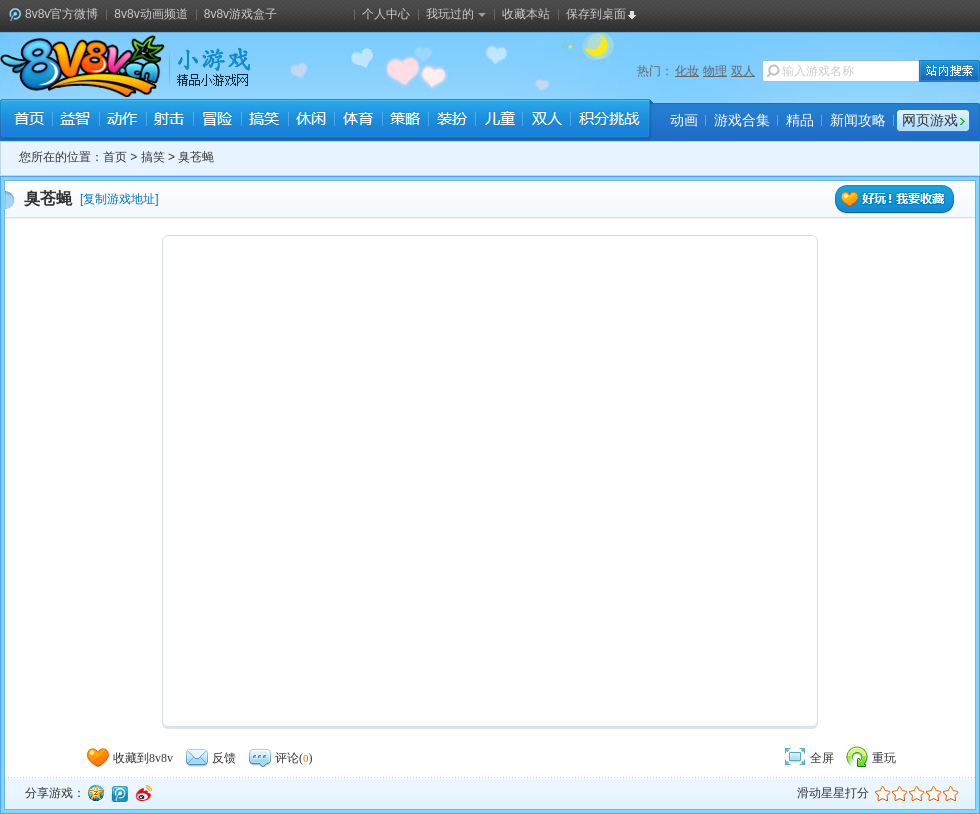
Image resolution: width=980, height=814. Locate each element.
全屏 (808, 758)
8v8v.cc (82, 66)
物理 (715, 71)
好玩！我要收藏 (895, 199)
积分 (608, 121)
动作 (122, 121)
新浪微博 (143, 793)
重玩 (870, 758)
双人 (743, 71)
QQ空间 (95, 793)
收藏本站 (526, 14)
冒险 (216, 121)
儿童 (498, 121)
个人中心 (386, 14)
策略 (404, 121)
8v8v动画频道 (150, 14)
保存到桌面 (596, 14)
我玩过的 (456, 14)
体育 (357, 121)
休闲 (310, 121)
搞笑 (263, 121)
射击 (169, 121)
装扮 (451, 121)
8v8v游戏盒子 (240, 14)
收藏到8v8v (129, 758)
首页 (28, 121)
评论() (280, 758)
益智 (75, 121)
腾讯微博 (119, 793)
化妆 (687, 71)
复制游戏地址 (119, 199)
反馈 (210, 758)
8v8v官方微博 (61, 14)
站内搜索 (949, 71)
